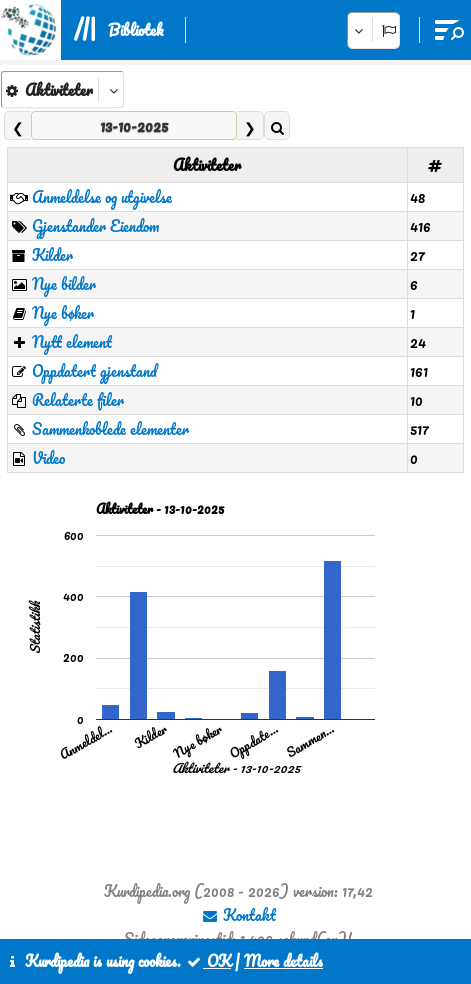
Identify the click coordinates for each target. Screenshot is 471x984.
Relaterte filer (78, 400)
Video (48, 458)
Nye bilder (64, 284)
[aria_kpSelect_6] (62, 89)
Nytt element (72, 342)
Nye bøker (63, 313)
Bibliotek (135, 30)
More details (283, 961)
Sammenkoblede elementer (110, 429)
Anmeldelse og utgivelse (102, 197)
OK (208, 961)
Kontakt (238, 915)
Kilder (52, 255)
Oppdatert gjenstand (94, 371)
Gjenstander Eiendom (95, 226)
